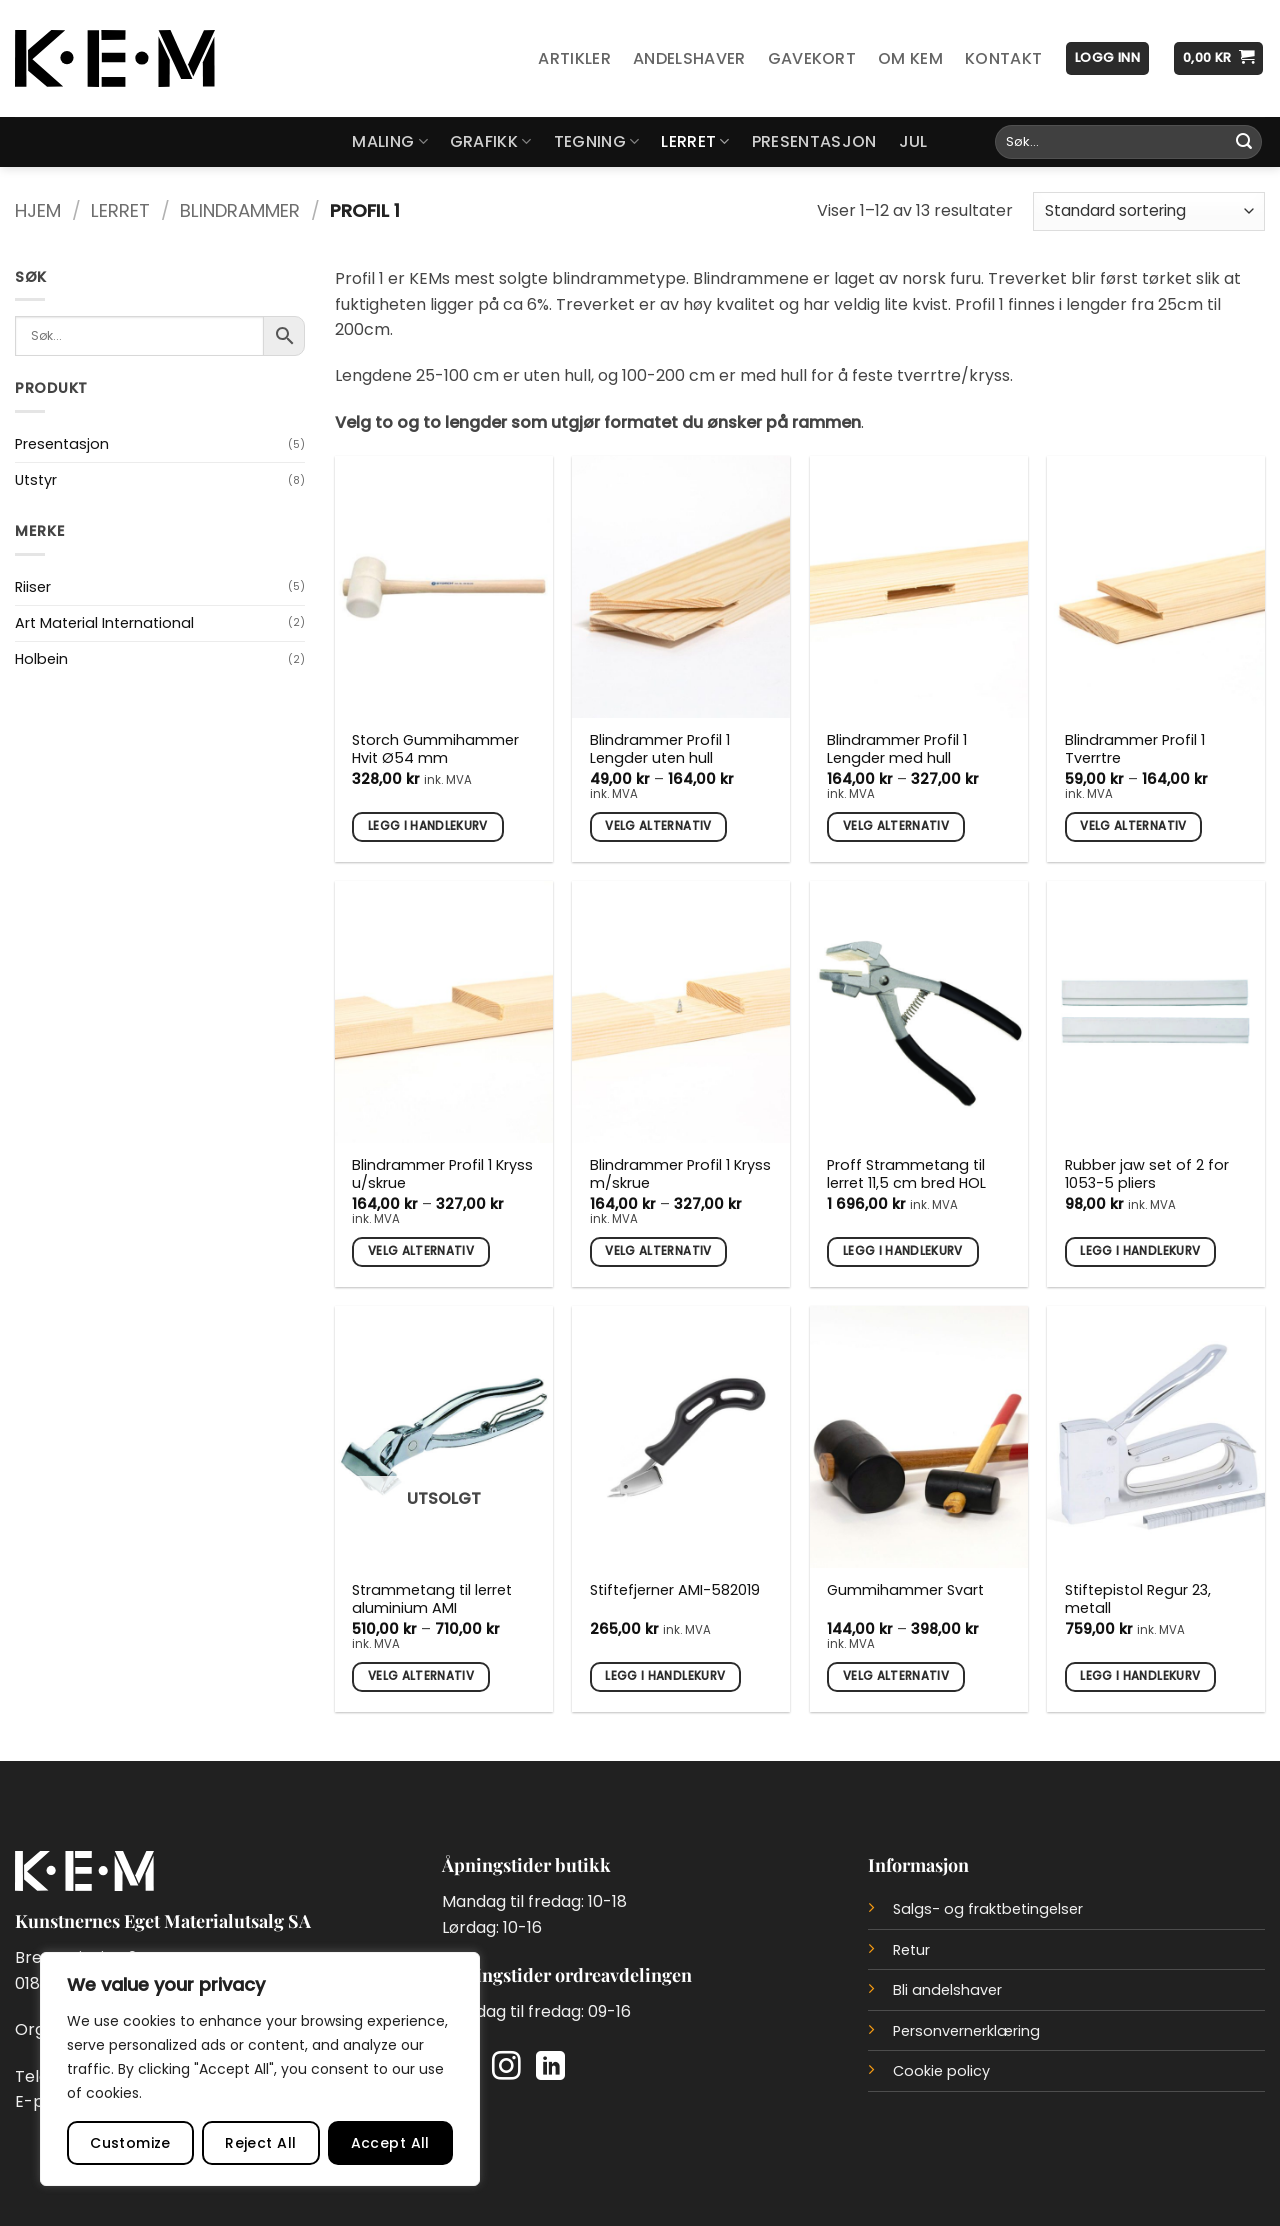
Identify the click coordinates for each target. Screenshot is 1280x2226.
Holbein (41, 659)
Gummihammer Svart (905, 1590)
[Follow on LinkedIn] (550, 2068)
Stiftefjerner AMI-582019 (675, 1590)
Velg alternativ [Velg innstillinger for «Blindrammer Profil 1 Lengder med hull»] (896, 826)
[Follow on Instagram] (506, 2068)
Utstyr (36, 480)
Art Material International (104, 623)
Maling (389, 141)
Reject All (260, 2143)
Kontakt (1003, 58)
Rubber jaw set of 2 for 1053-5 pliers (1147, 1174)
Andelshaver (689, 58)
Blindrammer (240, 210)
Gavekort (812, 58)
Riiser (33, 587)
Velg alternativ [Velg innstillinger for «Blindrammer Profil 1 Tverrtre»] (1133, 826)
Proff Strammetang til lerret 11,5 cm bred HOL (906, 1174)
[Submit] (1244, 142)
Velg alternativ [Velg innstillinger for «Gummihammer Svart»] (896, 1676)
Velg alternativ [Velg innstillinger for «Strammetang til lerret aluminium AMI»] (421, 1676)
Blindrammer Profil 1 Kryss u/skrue (442, 1174)
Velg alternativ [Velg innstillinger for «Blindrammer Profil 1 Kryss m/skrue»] (658, 1251)
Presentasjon (814, 141)
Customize (130, 2143)
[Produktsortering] (1149, 211)
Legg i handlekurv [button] (428, 826)
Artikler (574, 58)
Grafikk (491, 141)
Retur (911, 1950)
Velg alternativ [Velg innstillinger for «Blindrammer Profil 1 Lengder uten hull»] (658, 826)
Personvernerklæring (966, 2031)
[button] (1107, 58)
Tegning (597, 141)
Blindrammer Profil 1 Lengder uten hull (660, 749)
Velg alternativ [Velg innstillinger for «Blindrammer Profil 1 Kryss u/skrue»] (421, 1251)
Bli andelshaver (947, 1990)
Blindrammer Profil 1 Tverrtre (1135, 749)
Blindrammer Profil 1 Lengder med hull (897, 749)
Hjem (38, 210)
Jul (913, 141)
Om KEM (910, 58)
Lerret (695, 141)
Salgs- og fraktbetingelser (988, 1909)
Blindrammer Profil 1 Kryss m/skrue (680, 1174)
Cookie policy (941, 2071)
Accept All (390, 2143)
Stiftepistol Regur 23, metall (1138, 1599)
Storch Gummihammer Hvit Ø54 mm (435, 749)
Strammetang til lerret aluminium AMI (432, 1599)
